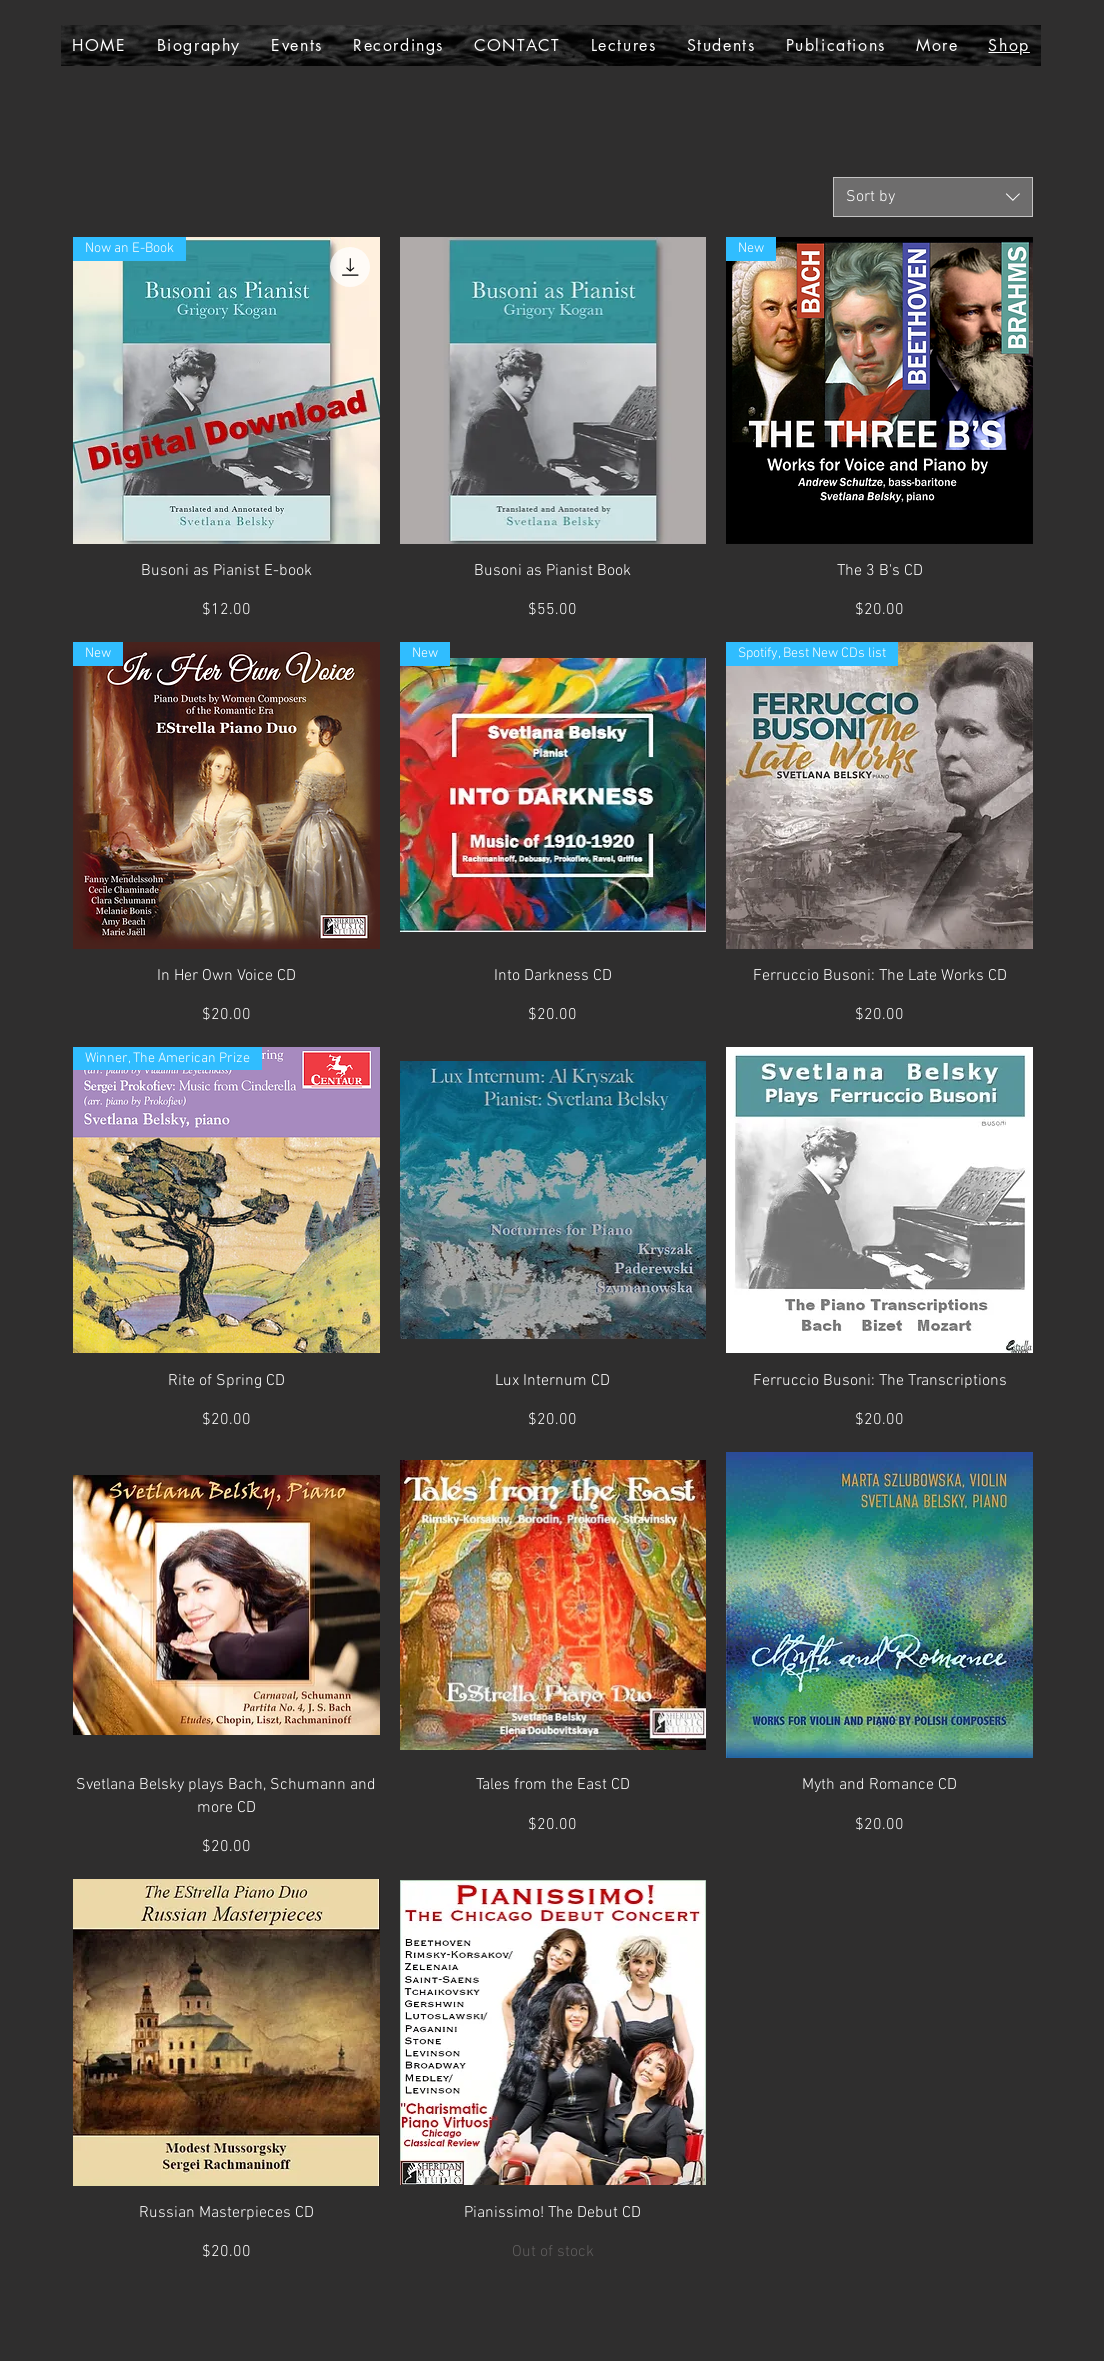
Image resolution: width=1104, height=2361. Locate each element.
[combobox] (933, 197)
